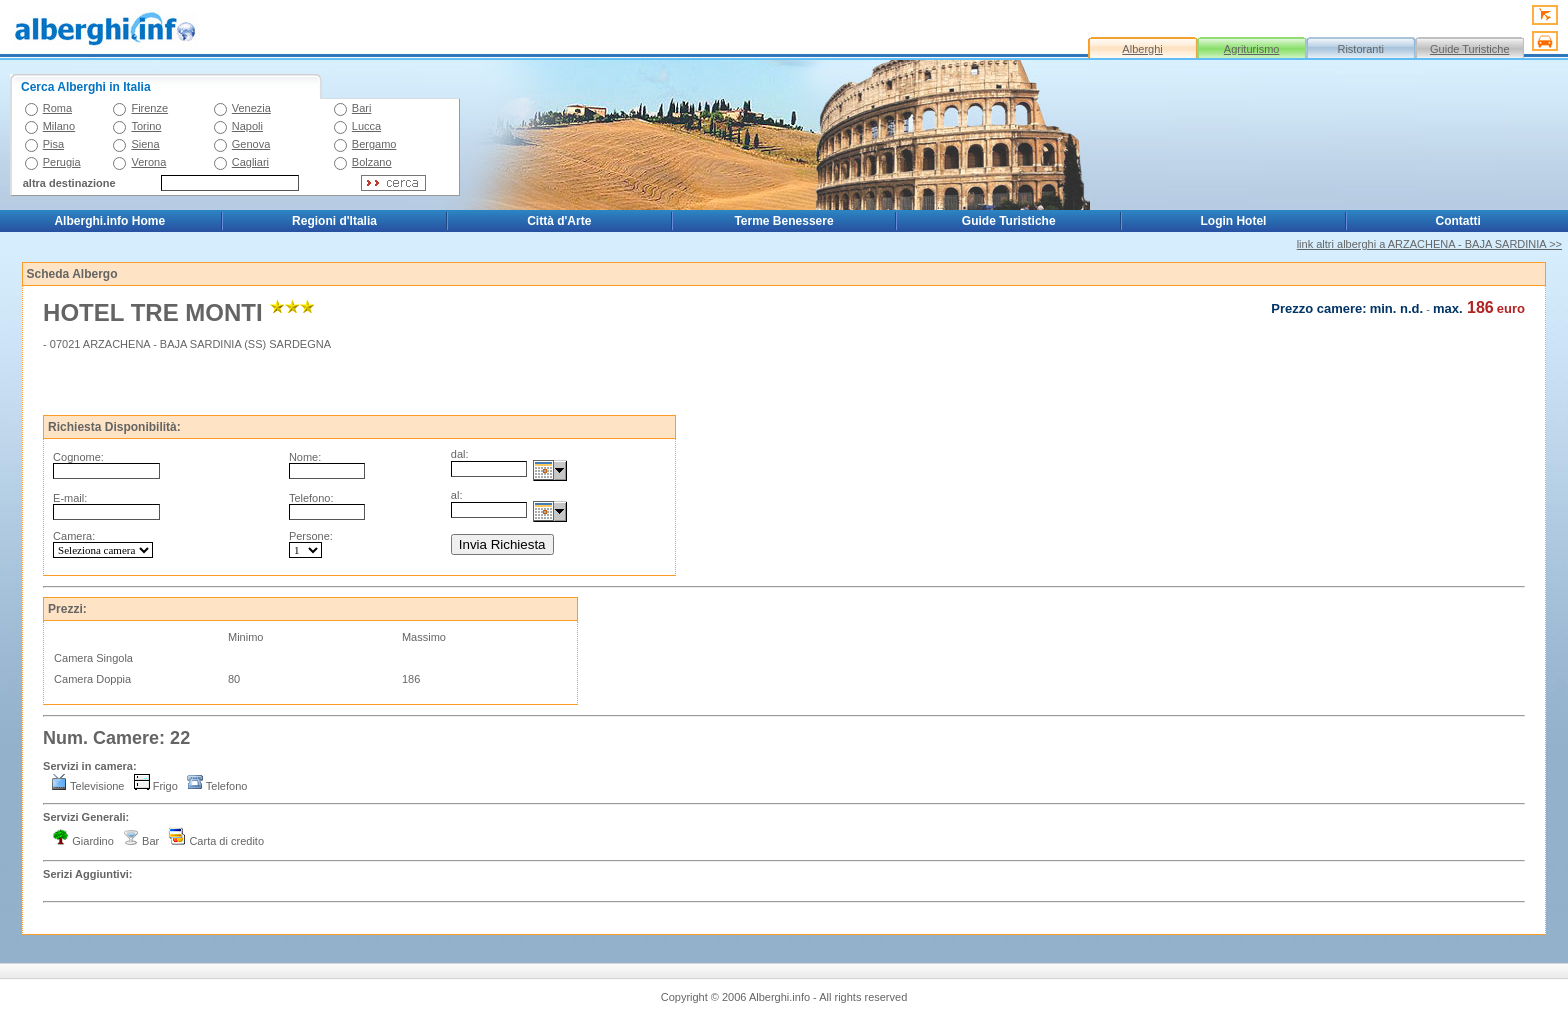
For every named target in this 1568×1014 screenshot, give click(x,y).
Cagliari (250, 162)
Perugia (62, 162)
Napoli (247, 126)
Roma (57, 108)
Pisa (53, 144)
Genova (251, 144)
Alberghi (1142, 49)
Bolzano (372, 162)
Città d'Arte (559, 221)
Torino (146, 126)
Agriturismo (1252, 49)
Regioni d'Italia (334, 221)
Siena (145, 144)
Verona (148, 162)
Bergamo (374, 144)
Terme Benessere (783, 221)
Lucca (366, 126)
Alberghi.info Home (109, 221)
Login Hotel (1233, 221)
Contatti (1458, 221)
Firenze (149, 108)
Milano (59, 126)
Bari (362, 108)
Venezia (251, 108)
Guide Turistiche (1469, 49)
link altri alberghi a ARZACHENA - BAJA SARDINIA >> (1429, 244)
